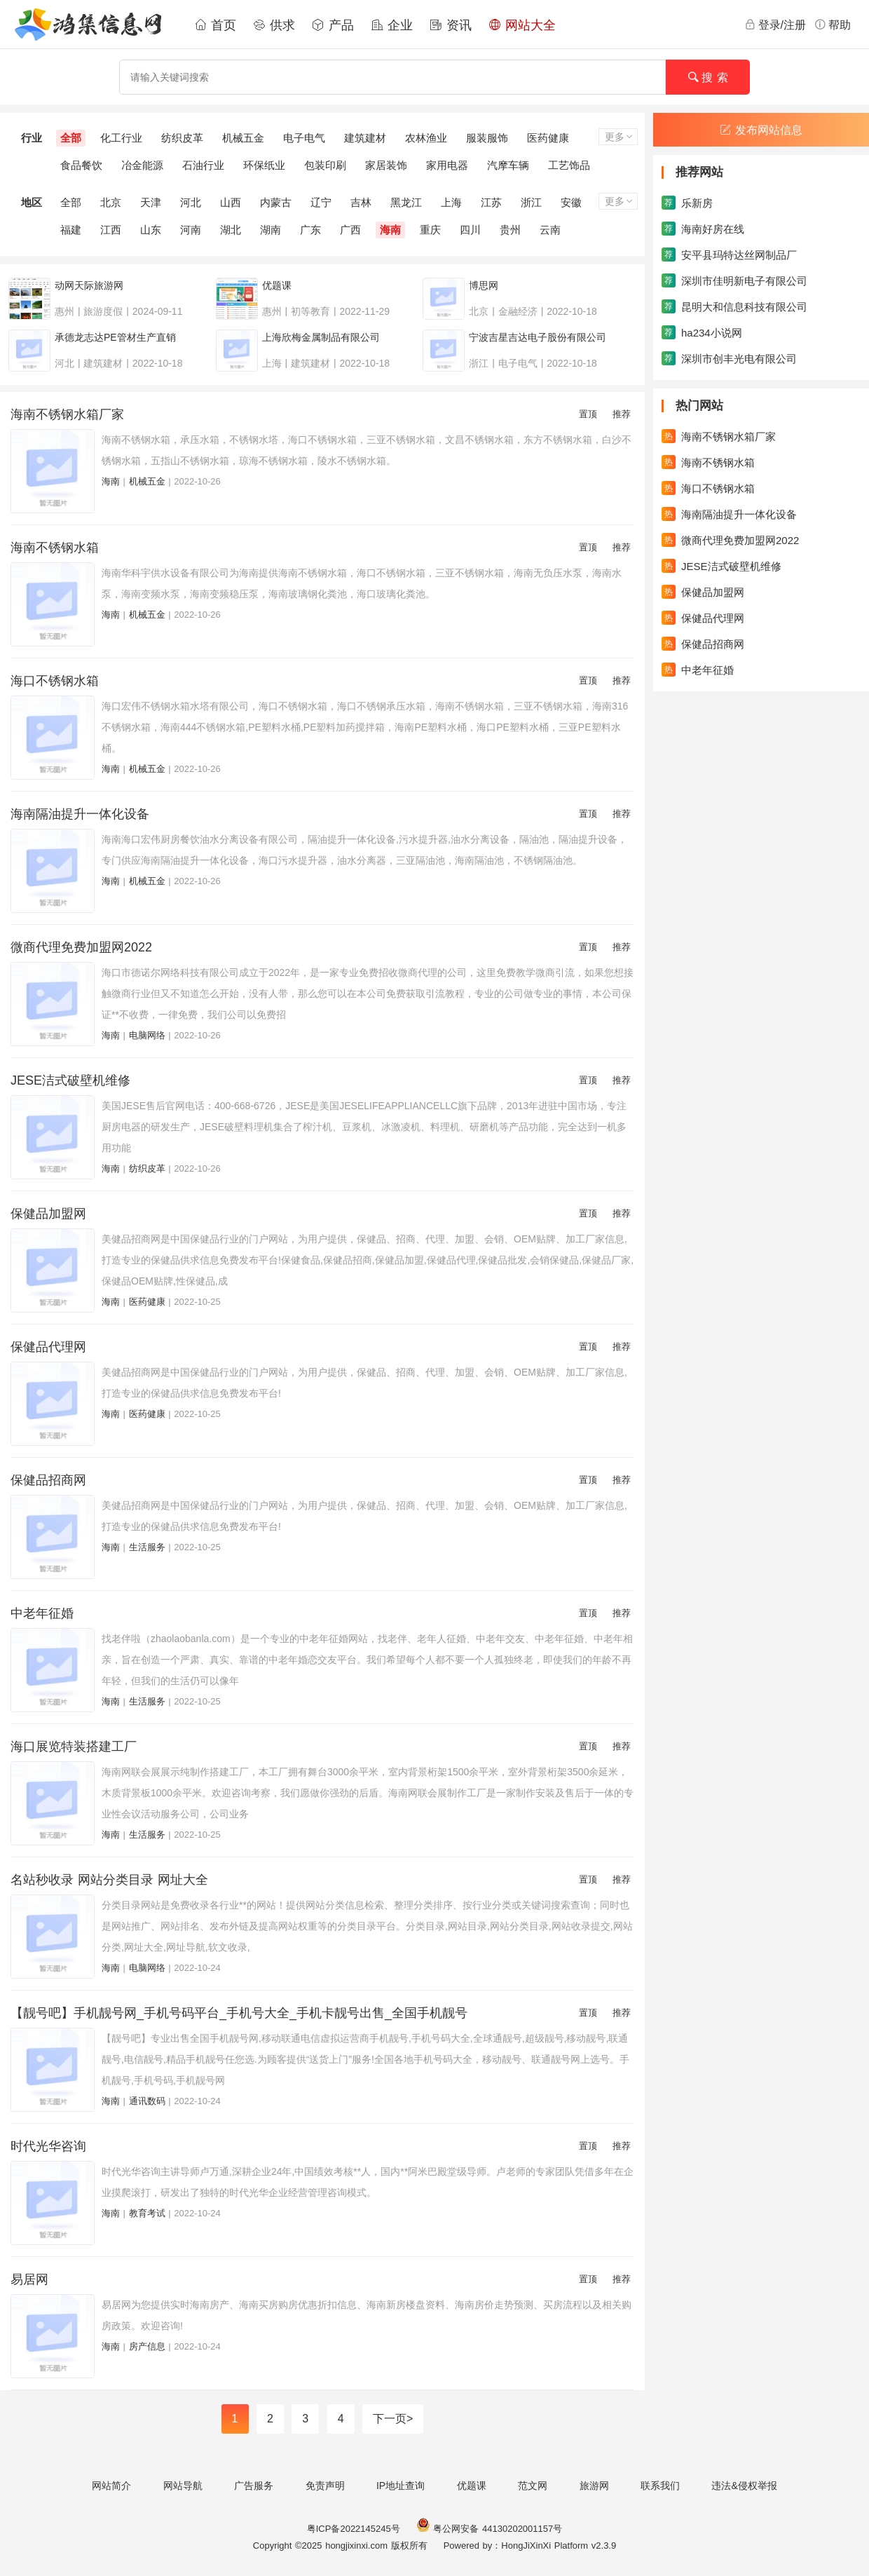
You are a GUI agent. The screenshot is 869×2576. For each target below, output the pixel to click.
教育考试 (147, 2213)
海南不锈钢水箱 (55, 548)
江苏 (491, 202)
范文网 (532, 2485)
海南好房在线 (703, 229)
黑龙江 (406, 202)
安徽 (571, 202)
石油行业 (203, 165)
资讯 (451, 25)
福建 (70, 230)
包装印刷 (325, 165)
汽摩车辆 (508, 165)
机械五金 (243, 138)
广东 (310, 230)
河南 (190, 230)
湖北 (230, 230)
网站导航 (183, 2485)
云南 (550, 230)
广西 (350, 230)
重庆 (430, 230)
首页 (215, 25)
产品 (333, 25)
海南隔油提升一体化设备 (80, 814)
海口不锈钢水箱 (55, 681)
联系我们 (660, 2485)
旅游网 (594, 2485)
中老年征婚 (42, 1613)
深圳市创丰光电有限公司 (729, 358)
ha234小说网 (702, 332)
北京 (110, 202)
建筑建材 (365, 138)
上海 (451, 202)
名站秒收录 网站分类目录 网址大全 (109, 1880)
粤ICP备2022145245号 (353, 2528)
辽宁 (320, 202)
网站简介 (111, 2485)
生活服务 (147, 1547)
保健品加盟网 (48, 1214)
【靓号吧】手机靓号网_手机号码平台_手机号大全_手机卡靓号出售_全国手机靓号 (239, 2013)
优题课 (471, 2485)
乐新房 (687, 203)
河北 (190, 202)
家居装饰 (386, 165)
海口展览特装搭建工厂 (74, 1747)
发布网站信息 (761, 130)
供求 (274, 25)
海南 (390, 230)
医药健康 (548, 138)
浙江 (531, 202)
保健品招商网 (48, 1480)
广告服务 (253, 2485)
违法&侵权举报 (743, 2485)
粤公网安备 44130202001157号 (489, 2528)
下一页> (393, 2419)
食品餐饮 (81, 165)
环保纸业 (264, 165)
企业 (392, 25)
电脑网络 (147, 1035)
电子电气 (304, 138)
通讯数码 (147, 2101)
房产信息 (147, 2346)
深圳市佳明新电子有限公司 (734, 280)
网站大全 (522, 25)
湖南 (270, 230)
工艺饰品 (569, 165)
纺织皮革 (182, 138)
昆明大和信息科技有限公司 (734, 306)
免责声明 (325, 2485)
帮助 (832, 24)
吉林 (360, 202)
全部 (70, 138)
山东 (150, 230)
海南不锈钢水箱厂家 (67, 414)
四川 (470, 230)
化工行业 (121, 138)
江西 (110, 230)
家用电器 (447, 165)
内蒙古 (276, 202)
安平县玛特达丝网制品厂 (729, 255)
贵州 (510, 230)
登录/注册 (775, 24)
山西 (230, 202)
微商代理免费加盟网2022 (81, 947)
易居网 (29, 2279)
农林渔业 (426, 138)
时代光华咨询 (48, 2146)
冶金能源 (142, 165)
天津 (150, 202)
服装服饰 (487, 138)
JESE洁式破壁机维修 (70, 1080)
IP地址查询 (400, 2485)
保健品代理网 (48, 1347)
